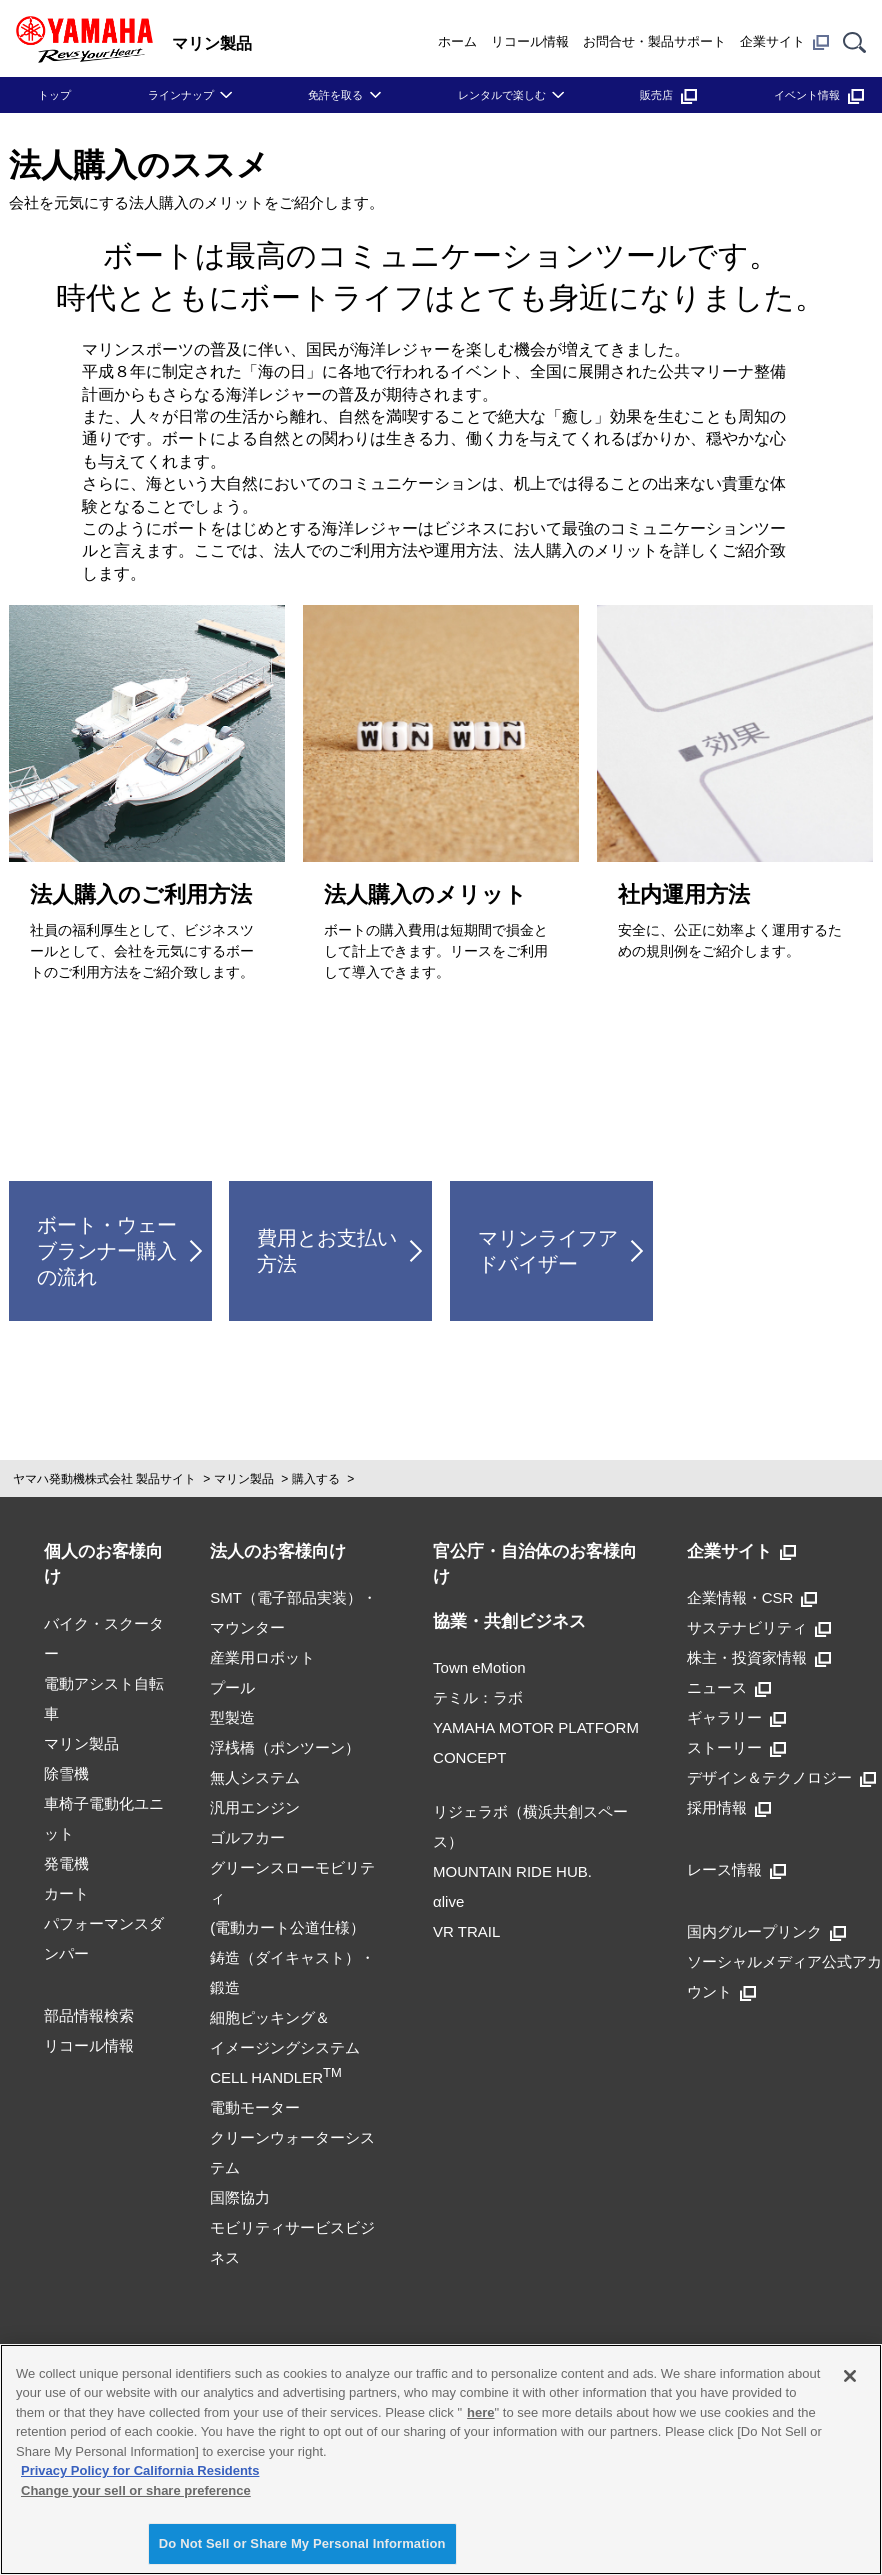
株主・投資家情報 (759, 1657)
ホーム (457, 41)
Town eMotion (479, 1667)
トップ (54, 95)
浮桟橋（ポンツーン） (285, 1747)
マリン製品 (244, 1479)
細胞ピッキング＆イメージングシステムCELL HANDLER (285, 2047)
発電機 (66, 1863)
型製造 (232, 1717)
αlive (448, 1901)
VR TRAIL (466, 1931)
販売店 (668, 95)
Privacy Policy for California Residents (140, 2470)
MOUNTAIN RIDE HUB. (512, 1871)
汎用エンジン (255, 1807)
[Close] (850, 2376)
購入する (316, 1479)
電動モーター (255, 2107)
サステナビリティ (759, 1627)
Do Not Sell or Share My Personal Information (302, 2543)
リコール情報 (530, 41)
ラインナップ (181, 95)
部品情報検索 (89, 2015)
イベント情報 (819, 95)
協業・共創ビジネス (509, 1621)
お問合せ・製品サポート (654, 41)
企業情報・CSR (752, 1597)
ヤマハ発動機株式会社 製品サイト (104, 1479)
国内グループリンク (766, 1931)
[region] (441, 2459)
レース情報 (736, 1869)
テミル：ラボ (478, 1697)
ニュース (729, 1687)
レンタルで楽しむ (502, 95)
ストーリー (736, 1747)
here (480, 2412)
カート (66, 1893)
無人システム (255, 1777)
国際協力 (240, 2197)
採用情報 (729, 1807)
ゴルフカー (247, 1837)
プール (232, 1687)
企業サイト (784, 42)
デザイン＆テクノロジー (781, 1777)
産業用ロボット (262, 1657)
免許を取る (335, 95)
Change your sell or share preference (136, 2490)
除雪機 (66, 1773)
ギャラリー (736, 1717)
